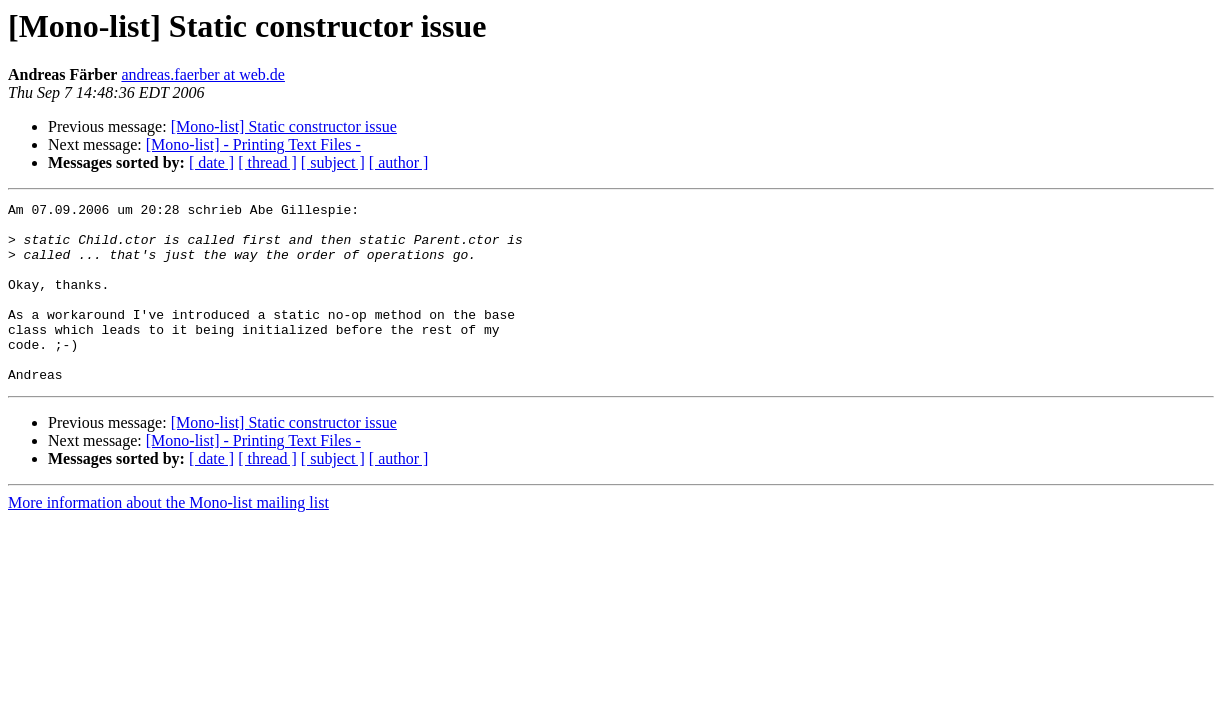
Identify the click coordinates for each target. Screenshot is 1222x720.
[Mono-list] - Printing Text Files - (253, 144)
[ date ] (211, 162)
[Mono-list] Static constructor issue (284, 126)
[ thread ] (267, 162)
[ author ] (399, 162)
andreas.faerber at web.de (202, 74)
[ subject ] (333, 162)
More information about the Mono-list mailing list (168, 538)
